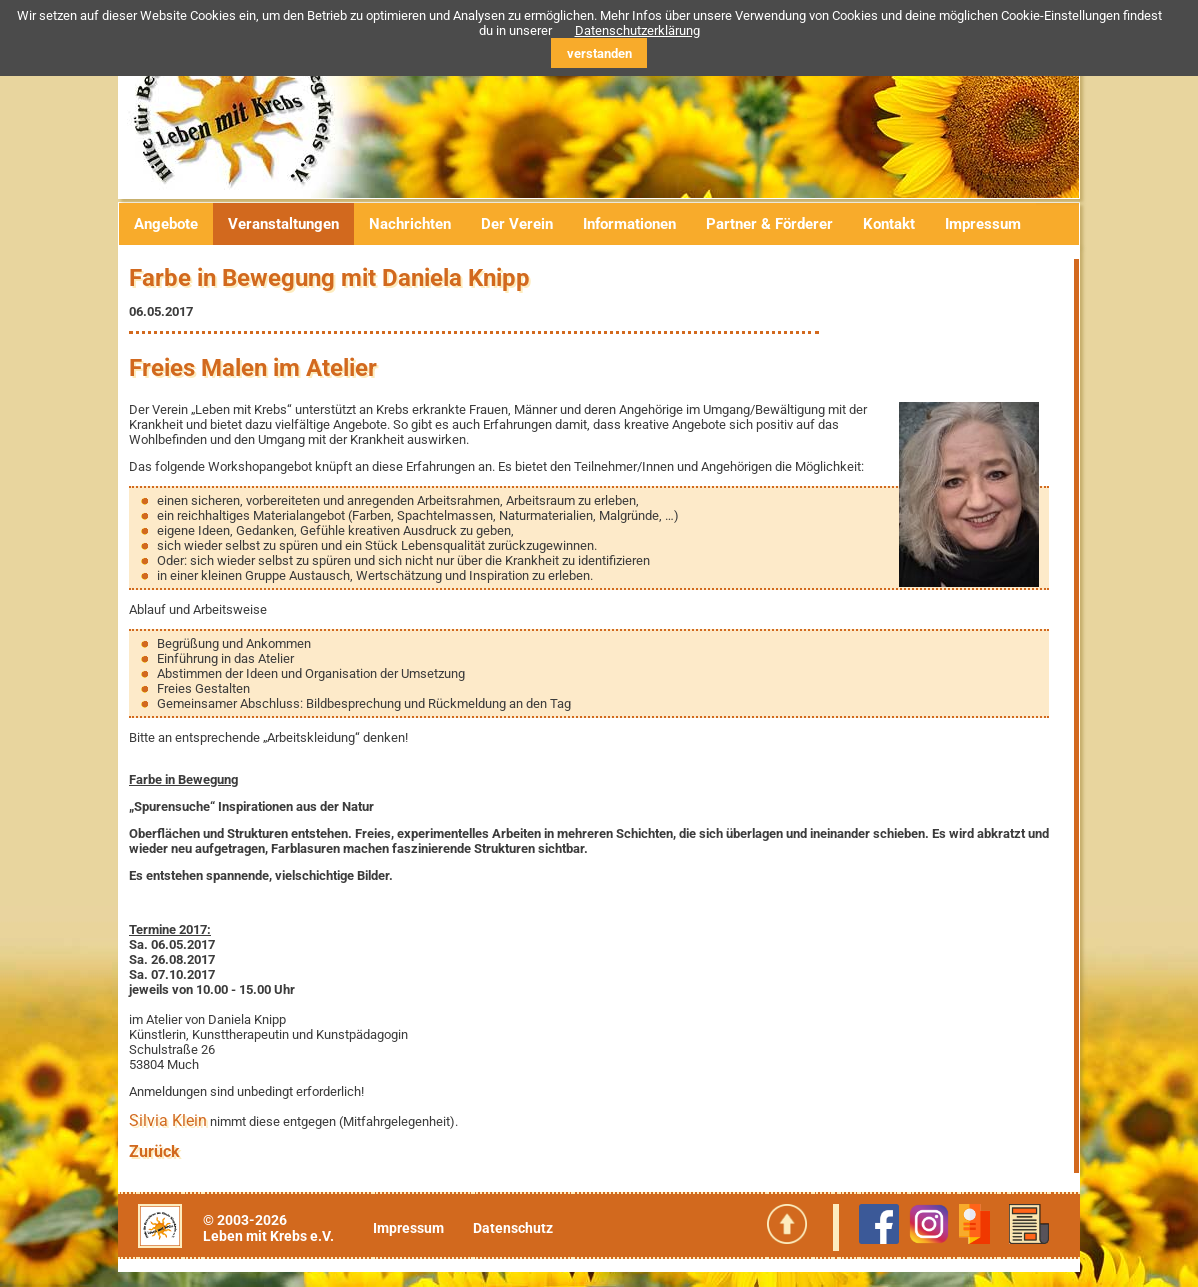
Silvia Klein (168, 1120)
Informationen (629, 224)
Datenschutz (513, 1228)
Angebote (166, 224)
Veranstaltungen (283, 224)
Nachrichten (410, 224)
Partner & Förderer (769, 224)
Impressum (983, 224)
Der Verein (517, 224)
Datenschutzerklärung (637, 30)
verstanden (599, 53)
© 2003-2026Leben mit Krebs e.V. (268, 1228)
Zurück (154, 1151)
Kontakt (889, 224)
